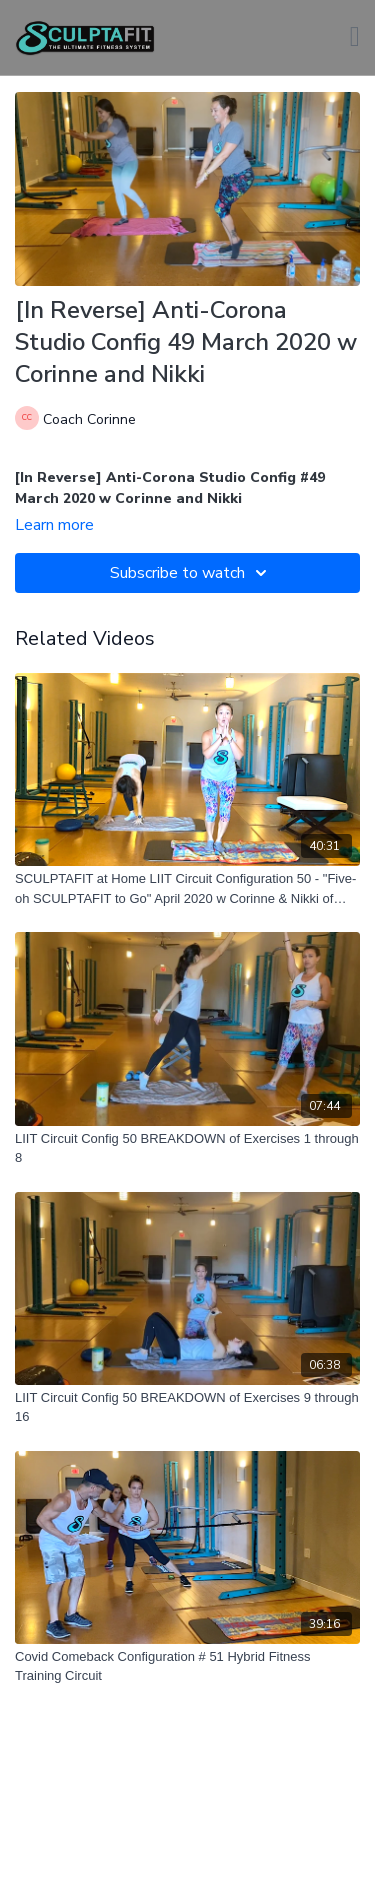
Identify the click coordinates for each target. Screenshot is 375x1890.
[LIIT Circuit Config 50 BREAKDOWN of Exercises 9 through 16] (187, 1407)
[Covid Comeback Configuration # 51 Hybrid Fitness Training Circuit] (187, 1666)
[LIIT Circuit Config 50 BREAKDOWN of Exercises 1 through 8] (187, 1148)
